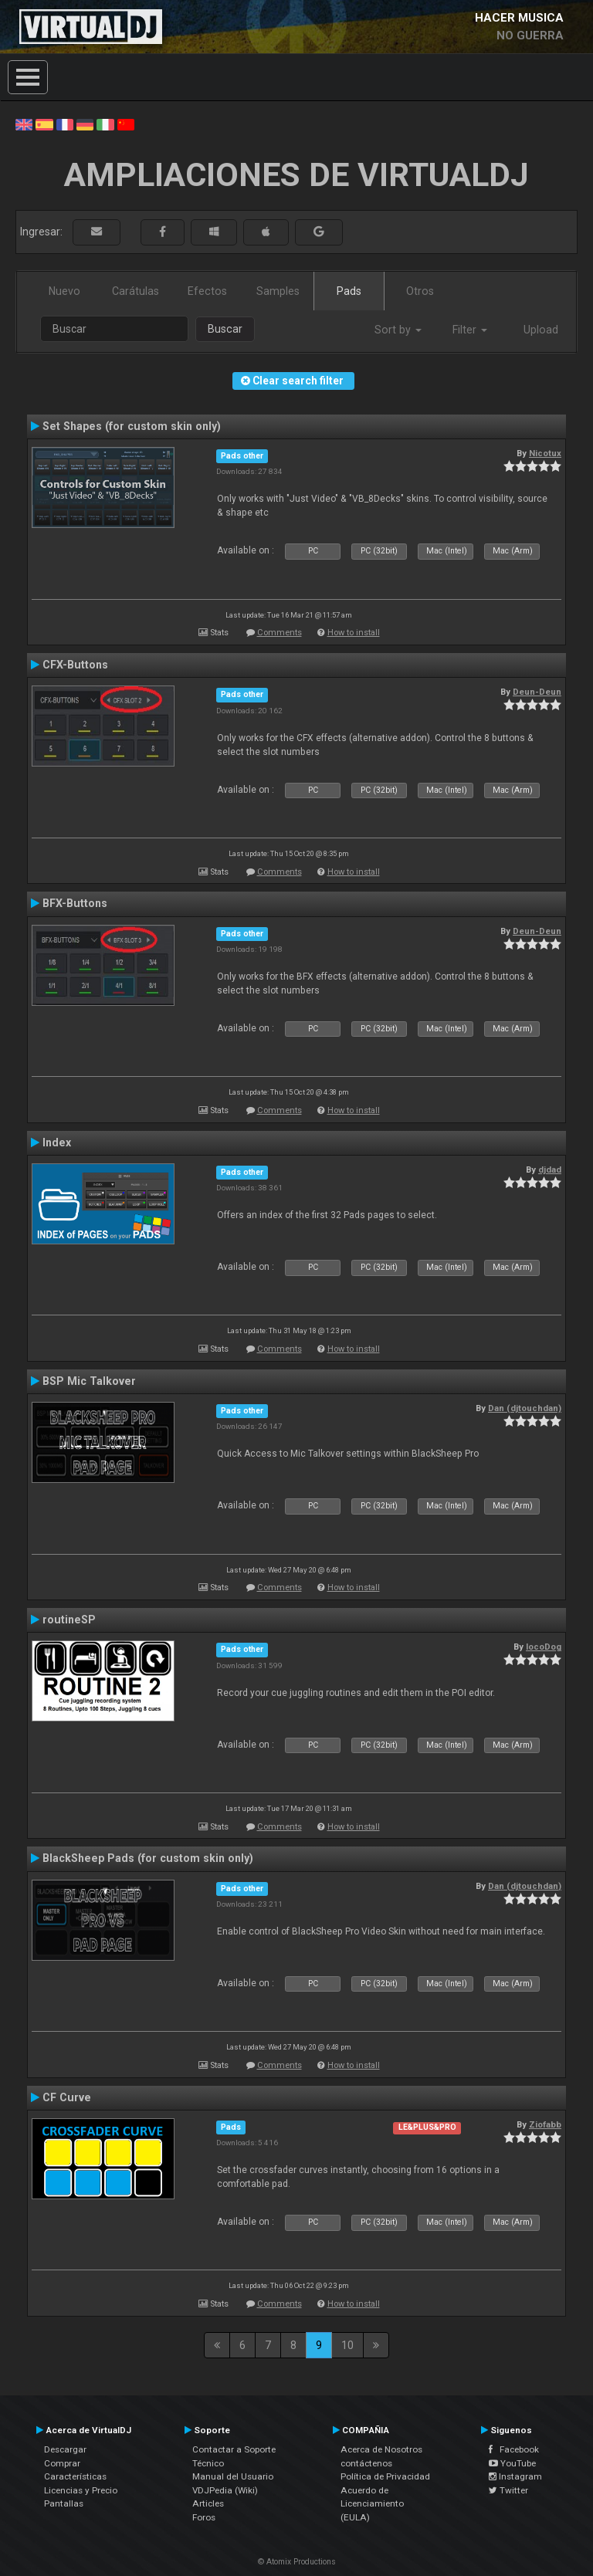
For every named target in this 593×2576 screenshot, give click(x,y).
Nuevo (64, 291)
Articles (208, 2503)
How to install (353, 633)
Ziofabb (545, 2124)
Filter (469, 329)
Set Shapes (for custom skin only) (131, 426)
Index (56, 1142)
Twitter (508, 2490)
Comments (279, 633)
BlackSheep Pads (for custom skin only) (147, 1858)
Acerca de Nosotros (381, 2449)
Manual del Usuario (232, 2476)
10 (347, 2345)
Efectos (207, 291)
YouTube (512, 2463)
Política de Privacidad (385, 2476)
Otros (420, 291)
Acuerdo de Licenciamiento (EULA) (372, 2504)
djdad (549, 1169)
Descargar (65, 2449)
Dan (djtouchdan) (524, 1408)
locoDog (543, 1646)
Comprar (62, 2463)
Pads (349, 291)
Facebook (514, 2449)
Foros (203, 2517)
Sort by (398, 329)
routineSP (69, 1619)
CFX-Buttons (75, 664)
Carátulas (135, 291)
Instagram (515, 2476)
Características (75, 2476)
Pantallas (63, 2503)
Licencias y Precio (80, 2490)
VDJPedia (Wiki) (225, 2490)
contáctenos (366, 2463)
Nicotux (545, 453)
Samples (278, 291)
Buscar (225, 329)
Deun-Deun (537, 691)
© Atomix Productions (297, 2562)
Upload (541, 329)
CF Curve (66, 2097)
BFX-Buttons (74, 903)
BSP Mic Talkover (89, 1381)
